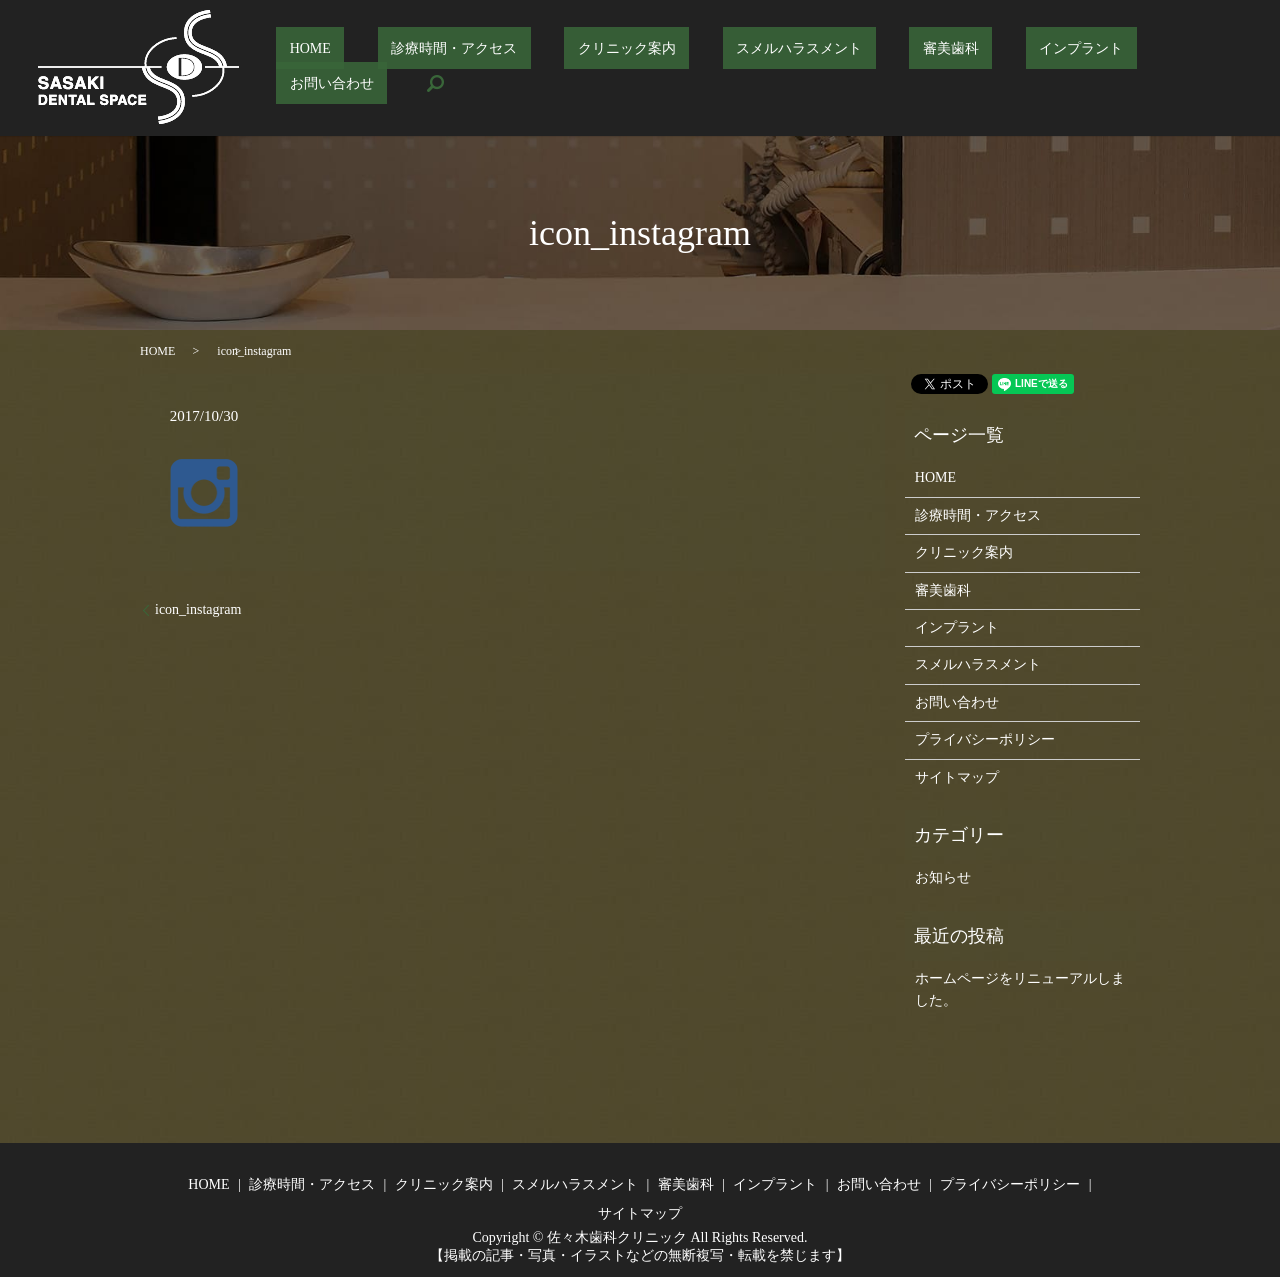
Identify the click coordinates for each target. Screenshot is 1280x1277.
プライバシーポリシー (985, 739)
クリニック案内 (628, 68)
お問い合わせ (1119, 68)
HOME (364, 68)
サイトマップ (957, 777)
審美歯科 (898, 68)
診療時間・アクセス (482, 68)
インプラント (1002, 68)
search (1210, 68)
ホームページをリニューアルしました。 (1020, 989)
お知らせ (943, 877)
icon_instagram (198, 609)
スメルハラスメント (773, 68)
